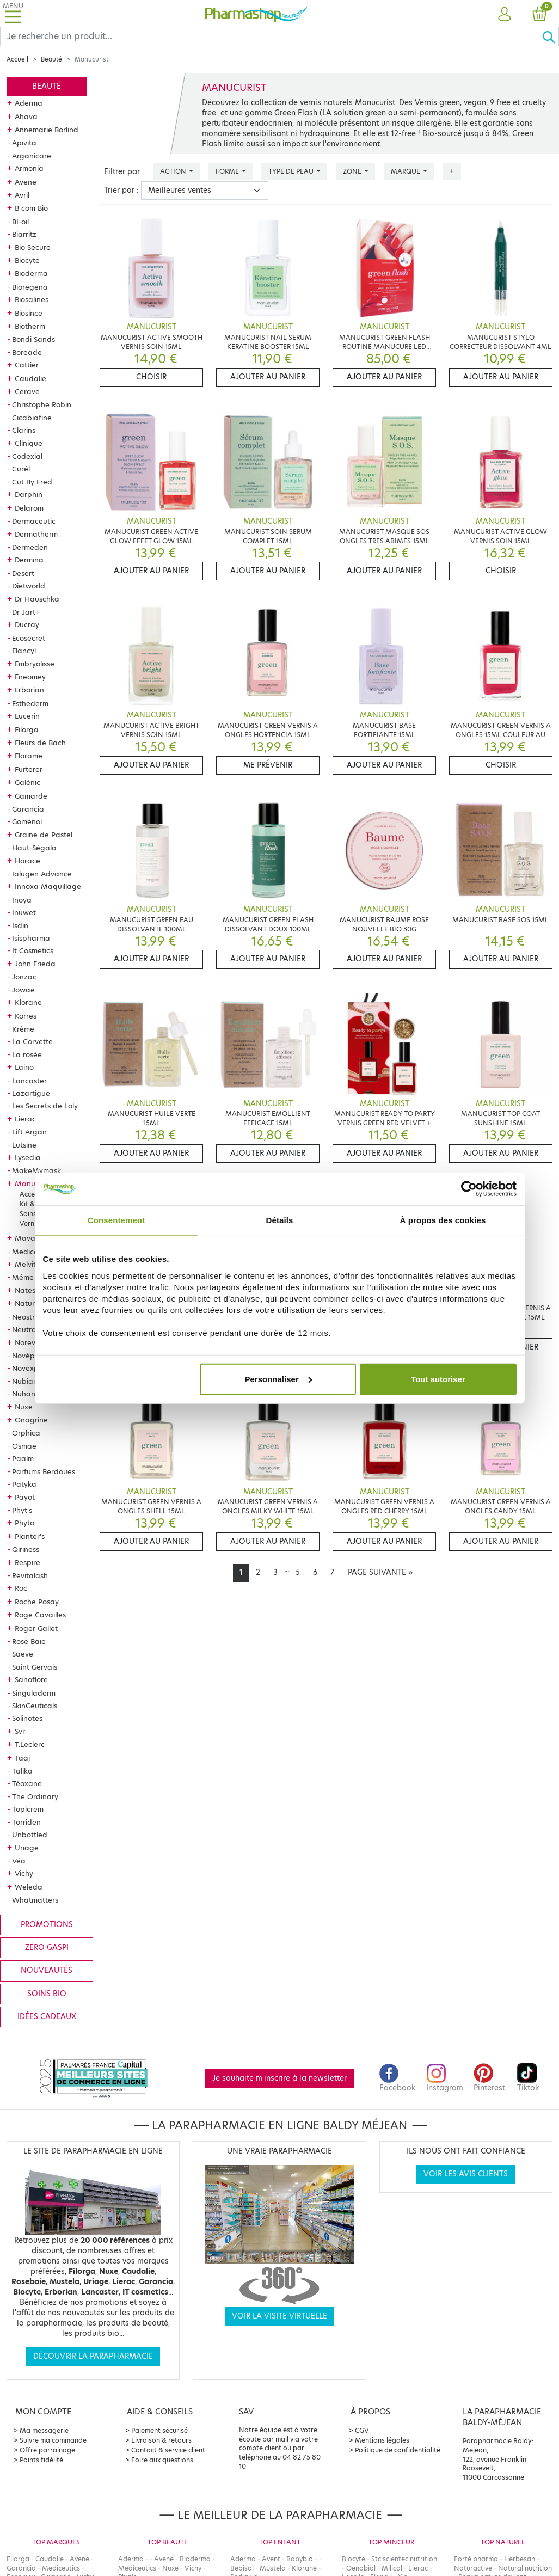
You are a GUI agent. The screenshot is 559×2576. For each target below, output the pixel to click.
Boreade (27, 352)
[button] (504, 14)
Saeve (22, 1654)
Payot (25, 1497)
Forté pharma (476, 2558)
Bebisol (242, 2568)
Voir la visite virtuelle (279, 2316)
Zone (353, 171)
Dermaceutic (34, 521)
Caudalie (30, 378)
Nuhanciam (32, 1394)
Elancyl (24, 650)
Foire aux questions (162, 2459)
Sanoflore (31, 1679)
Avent (271, 2558)
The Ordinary (35, 1796)
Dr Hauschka (37, 599)
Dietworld (28, 586)
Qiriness (25, 1549)
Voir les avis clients (465, 2174)
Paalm (23, 1458)
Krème (23, 1029)
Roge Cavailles (40, 1615)
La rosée (27, 1054)
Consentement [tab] (116, 1220)
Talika (22, 1771)
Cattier (27, 365)
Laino (24, 1067)
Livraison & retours (161, 2440)
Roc (21, 1588)
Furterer (28, 769)
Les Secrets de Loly (45, 1106)
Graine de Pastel (43, 834)
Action (174, 171)
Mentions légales (382, 2440)
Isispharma (31, 938)
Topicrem (28, 1809)
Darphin (28, 494)
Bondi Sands (33, 339)
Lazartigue (31, 1093)
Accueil (17, 59)
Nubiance (29, 1381)
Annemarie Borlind (46, 129)
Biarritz (24, 234)
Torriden (26, 1822)
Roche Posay (37, 1601)
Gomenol (27, 821)
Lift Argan (29, 1132)
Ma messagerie (44, 2430)
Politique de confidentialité (397, 2450)
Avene (25, 182)
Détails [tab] (279, 1220)
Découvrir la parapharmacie (93, 2356)
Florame (28, 755)
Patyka (24, 1484)
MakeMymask (36, 1170)
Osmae (24, 1446)
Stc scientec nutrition (404, 2558)
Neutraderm (33, 1329)
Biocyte (27, 260)
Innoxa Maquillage (48, 886)
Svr (20, 1731)
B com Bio (31, 208)
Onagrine (31, 1420)
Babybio (299, 2558)
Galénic (27, 782)
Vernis (29, 1223)
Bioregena (30, 287)
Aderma (28, 103)
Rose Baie (29, 1641)
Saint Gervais (34, 1667)
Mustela (273, 2568)
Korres (25, 1016)
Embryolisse (34, 663)
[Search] (271, 36)
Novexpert (30, 1368)
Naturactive (473, 2568)
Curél (21, 469)
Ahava (26, 116)
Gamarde (31, 796)
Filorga (27, 729)
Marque (406, 171)
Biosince (28, 313)
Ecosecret (28, 638)
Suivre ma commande (53, 2440)
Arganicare (31, 156)
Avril (22, 195)
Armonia (29, 168)
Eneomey (30, 677)
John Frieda (35, 963)
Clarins (23, 430)
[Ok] (550, 36)
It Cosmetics (32, 950)
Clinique (28, 443)
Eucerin (27, 716)
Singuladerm (34, 1693)
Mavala (28, 1238)
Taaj (22, 1758)
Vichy (24, 1873)
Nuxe (24, 1407)
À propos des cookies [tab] (443, 1220)
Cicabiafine (32, 417)
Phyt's (22, 1510)
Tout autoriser (438, 1378)
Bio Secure (33, 247)
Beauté (51, 59)
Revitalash (30, 1575)
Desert (23, 573)
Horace (27, 861)
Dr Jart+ (26, 612)
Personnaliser (278, 1378)
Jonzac (24, 977)
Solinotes (27, 1718)
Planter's (30, 1536)
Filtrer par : (124, 172)
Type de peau (291, 171)
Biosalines (31, 299)
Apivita (24, 143)
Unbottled (29, 1834)
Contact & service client (168, 2450)
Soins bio (46, 1994)
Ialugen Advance (42, 874)
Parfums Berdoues (43, 1471)
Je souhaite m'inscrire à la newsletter (279, 2078)
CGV (362, 2430)
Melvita (28, 1264)
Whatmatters (35, 1900)
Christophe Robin (41, 404)
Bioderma (31, 273)
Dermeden (30, 547)
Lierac (25, 1119)
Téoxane (27, 1783)
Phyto (24, 1523)
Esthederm (30, 703)
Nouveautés (46, 1970)
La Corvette (32, 1041)
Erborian (29, 690)
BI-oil (20, 221)
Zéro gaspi (47, 1947)
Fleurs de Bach (40, 742)
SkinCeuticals (34, 1705)
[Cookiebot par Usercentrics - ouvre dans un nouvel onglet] (469, 1189)
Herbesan (519, 2558)
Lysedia (28, 1157)
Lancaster (29, 1080)
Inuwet (24, 912)
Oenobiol (361, 2568)
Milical (392, 2568)
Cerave (27, 391)
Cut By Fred (32, 482)
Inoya (22, 900)
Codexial (27, 456)
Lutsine (24, 1145)
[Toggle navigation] (13, 13)
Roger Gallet (36, 1628)
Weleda (28, 1887)
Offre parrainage (47, 2450)
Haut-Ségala (34, 847)
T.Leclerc (30, 1744)
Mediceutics (33, 1251)
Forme (228, 171)
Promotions (47, 1924)
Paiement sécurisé (159, 2430)
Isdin (20, 925)
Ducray (27, 624)
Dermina (29, 560)
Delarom (29, 508)
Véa (19, 1861)
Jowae (23, 990)
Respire (27, 1562)
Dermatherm (36, 534)
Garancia (28, 809)
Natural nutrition (525, 2568)
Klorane (28, 1002)
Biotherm (30, 326)
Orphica (26, 1433)
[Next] (380, 1572)
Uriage (27, 1848)
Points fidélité (41, 2459)
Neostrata (29, 1317)
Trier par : (121, 190)
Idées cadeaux (46, 2016)
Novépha (28, 1355)
